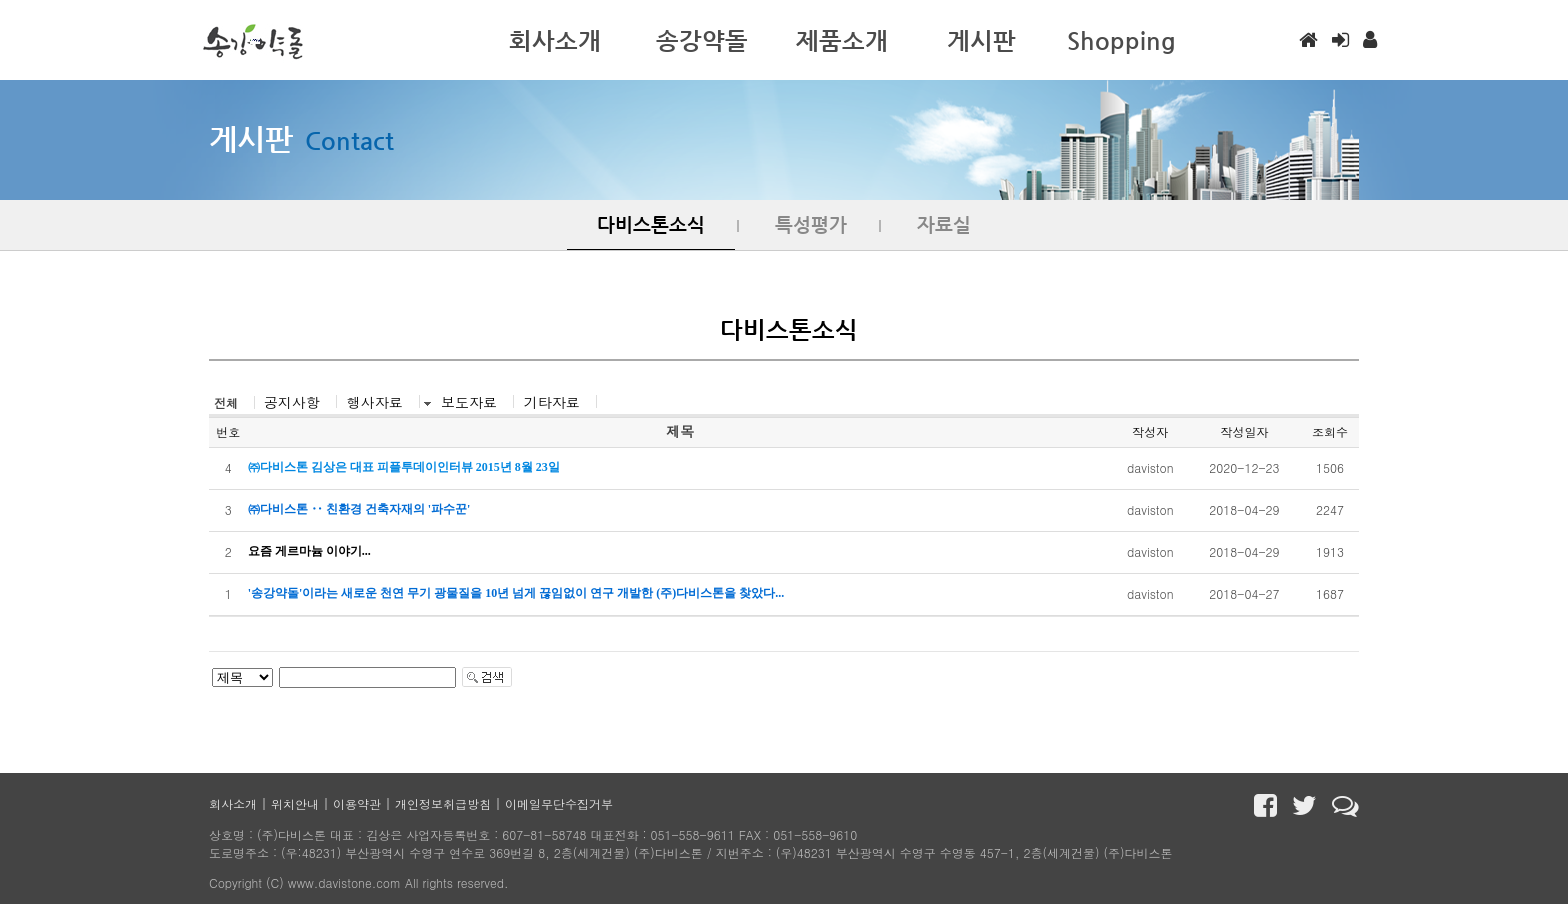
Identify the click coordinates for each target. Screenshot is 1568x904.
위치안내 (295, 803)
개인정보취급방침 (443, 803)
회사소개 (233, 803)
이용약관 (357, 803)
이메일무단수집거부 (559, 803)
